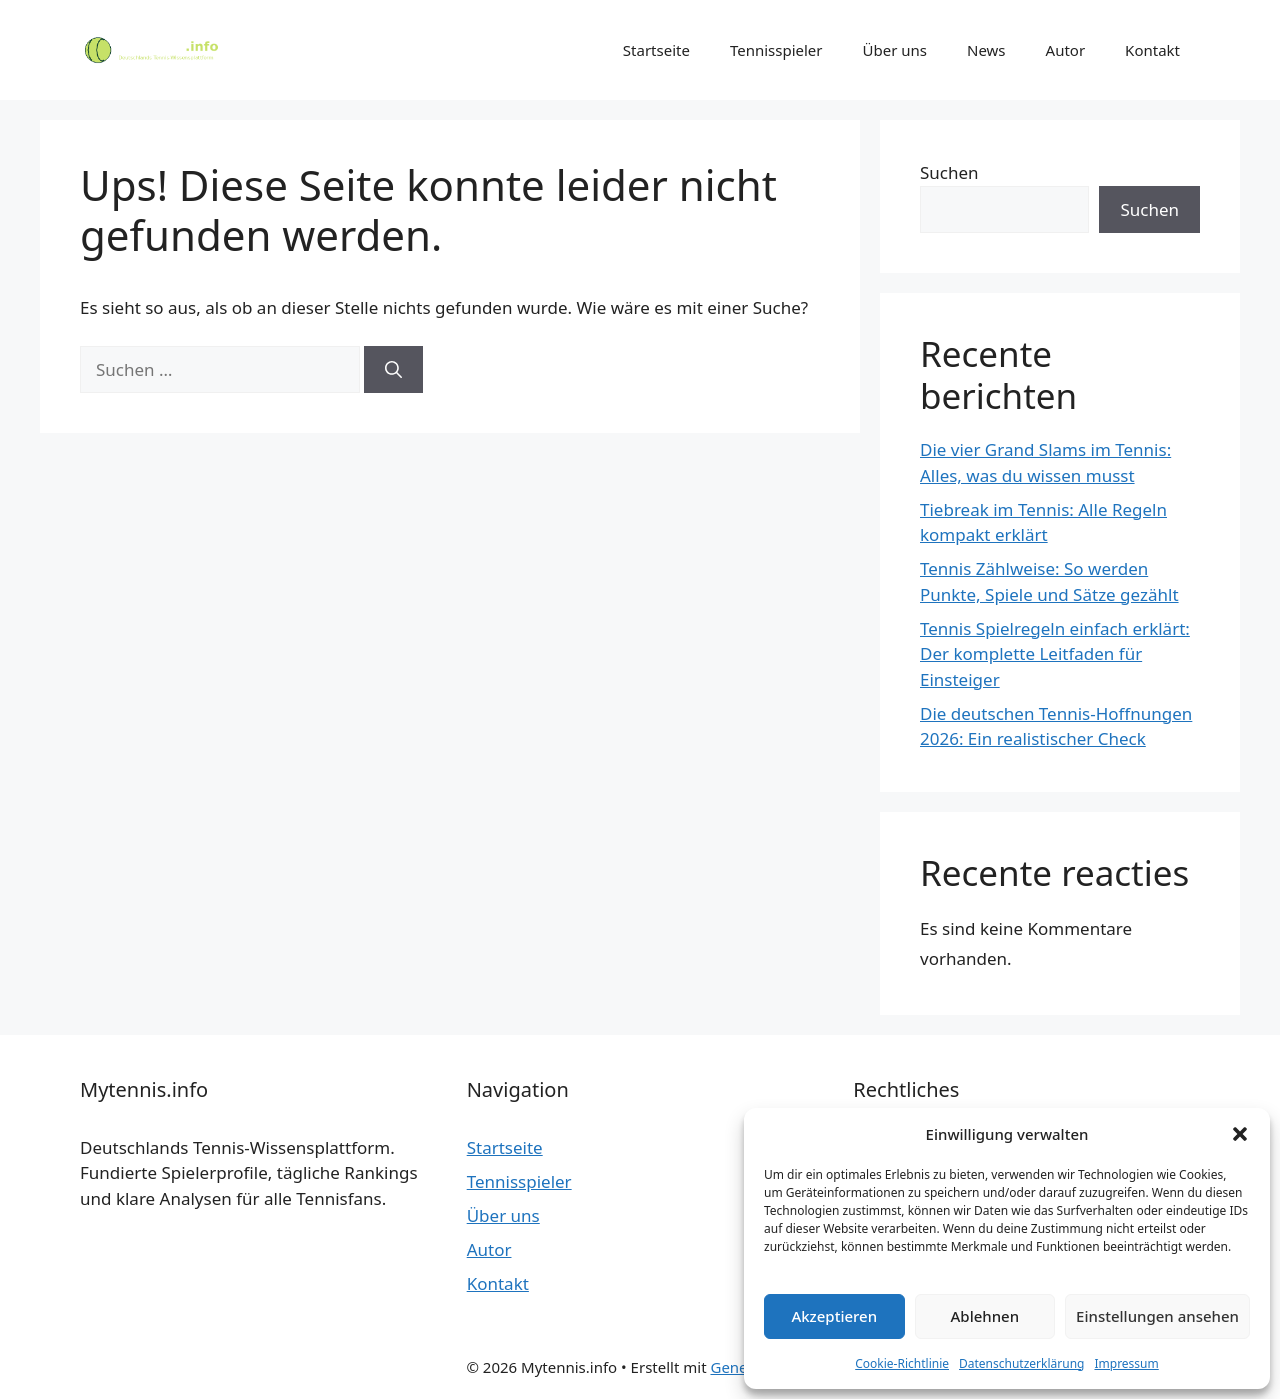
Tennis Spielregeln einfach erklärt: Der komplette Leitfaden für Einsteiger (1055, 654)
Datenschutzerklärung (1021, 1363)
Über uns (895, 50)
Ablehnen (985, 1316)
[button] (1240, 1134)
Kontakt (1152, 50)
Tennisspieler (776, 50)
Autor (1066, 50)
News (986, 50)
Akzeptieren (834, 1316)
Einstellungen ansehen (1157, 1316)
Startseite (656, 50)
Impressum (1126, 1363)
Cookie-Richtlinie (902, 1363)
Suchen (949, 172)
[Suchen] (393, 370)
